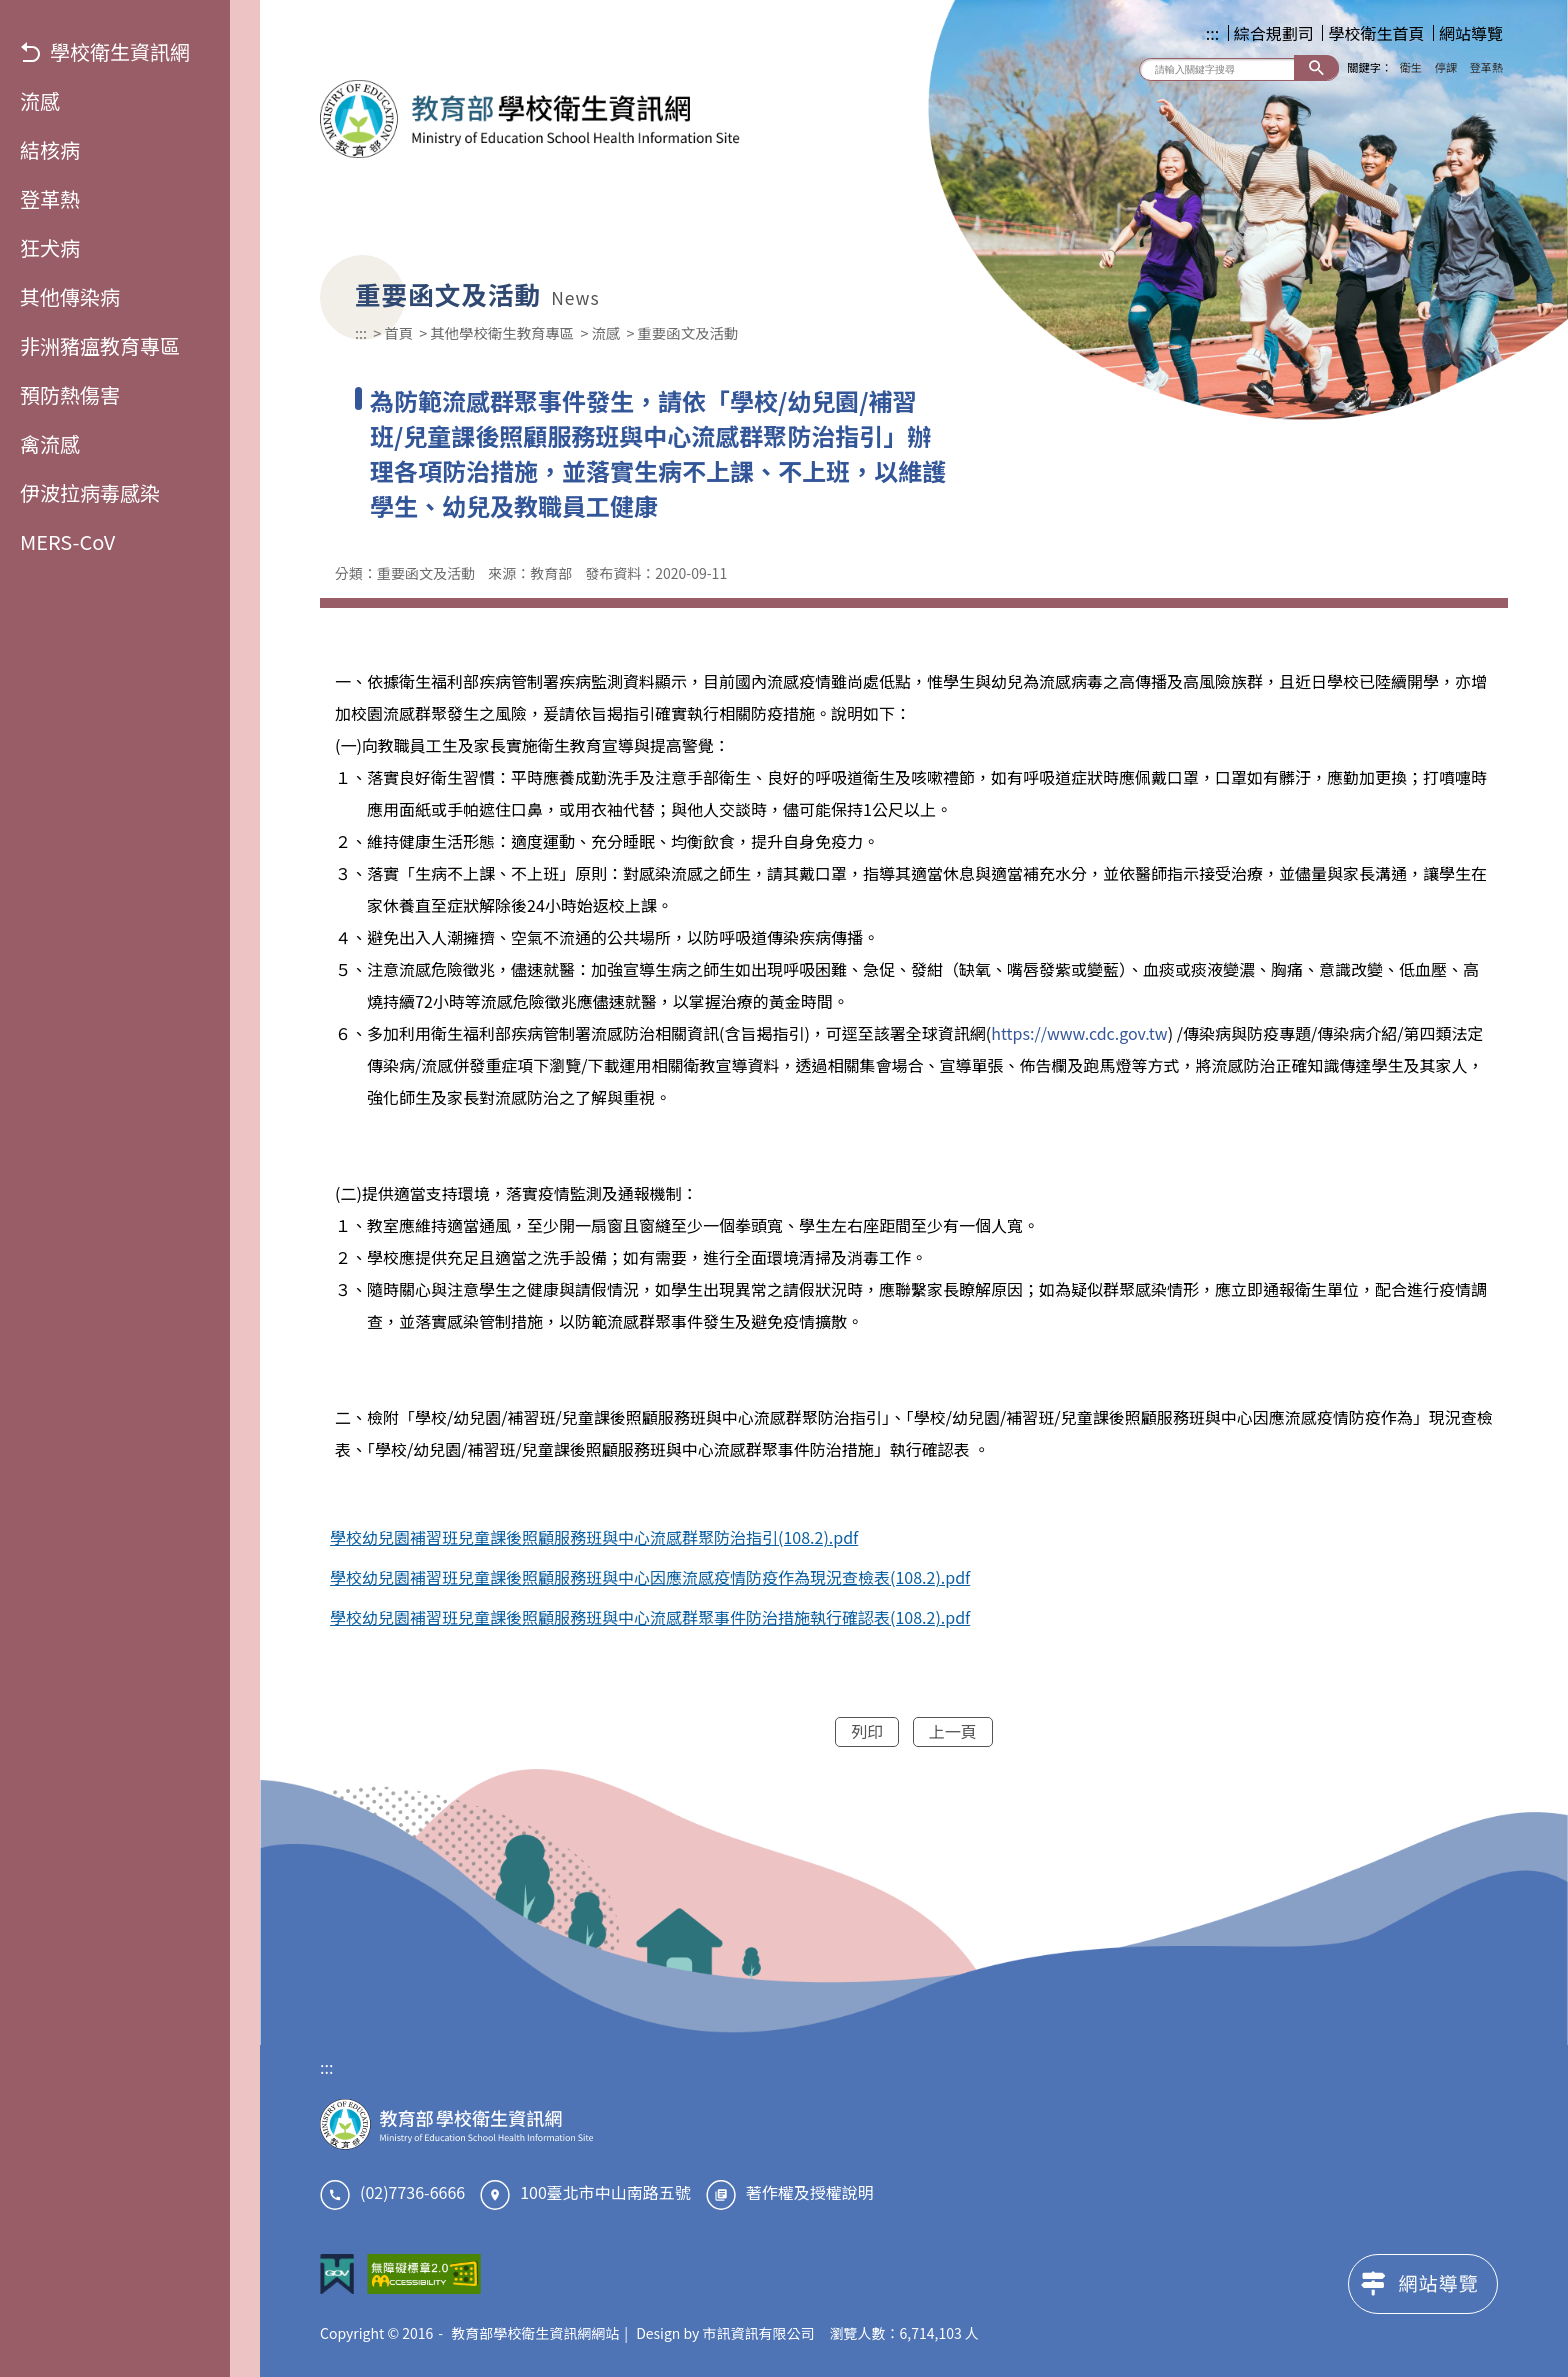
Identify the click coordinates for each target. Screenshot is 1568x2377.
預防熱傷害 (70, 394)
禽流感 (50, 443)
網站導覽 (1471, 33)
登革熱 (50, 198)
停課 (1446, 67)
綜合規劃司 (1274, 33)
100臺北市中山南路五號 (605, 2192)
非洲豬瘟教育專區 (100, 345)
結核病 (50, 149)
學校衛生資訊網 (105, 51)
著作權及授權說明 (810, 2192)
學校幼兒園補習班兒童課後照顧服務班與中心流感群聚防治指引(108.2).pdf (594, 1537)
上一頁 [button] (953, 1731)
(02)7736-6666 (412, 2192)
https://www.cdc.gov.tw (1079, 1033)
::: (1212, 33)
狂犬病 (50, 247)
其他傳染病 (70, 296)
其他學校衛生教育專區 (502, 332)
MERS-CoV (67, 541)
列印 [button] (867, 1731)
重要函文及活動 (687, 332)
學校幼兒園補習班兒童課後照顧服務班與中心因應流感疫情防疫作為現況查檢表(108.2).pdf (650, 1577)
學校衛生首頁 (1376, 33)
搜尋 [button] (1316, 67)
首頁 (398, 332)
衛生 (1411, 67)
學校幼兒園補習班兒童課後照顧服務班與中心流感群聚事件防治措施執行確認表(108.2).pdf (650, 1617)
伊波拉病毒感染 (90, 492)
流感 (40, 100)
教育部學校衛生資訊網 (530, 119)
